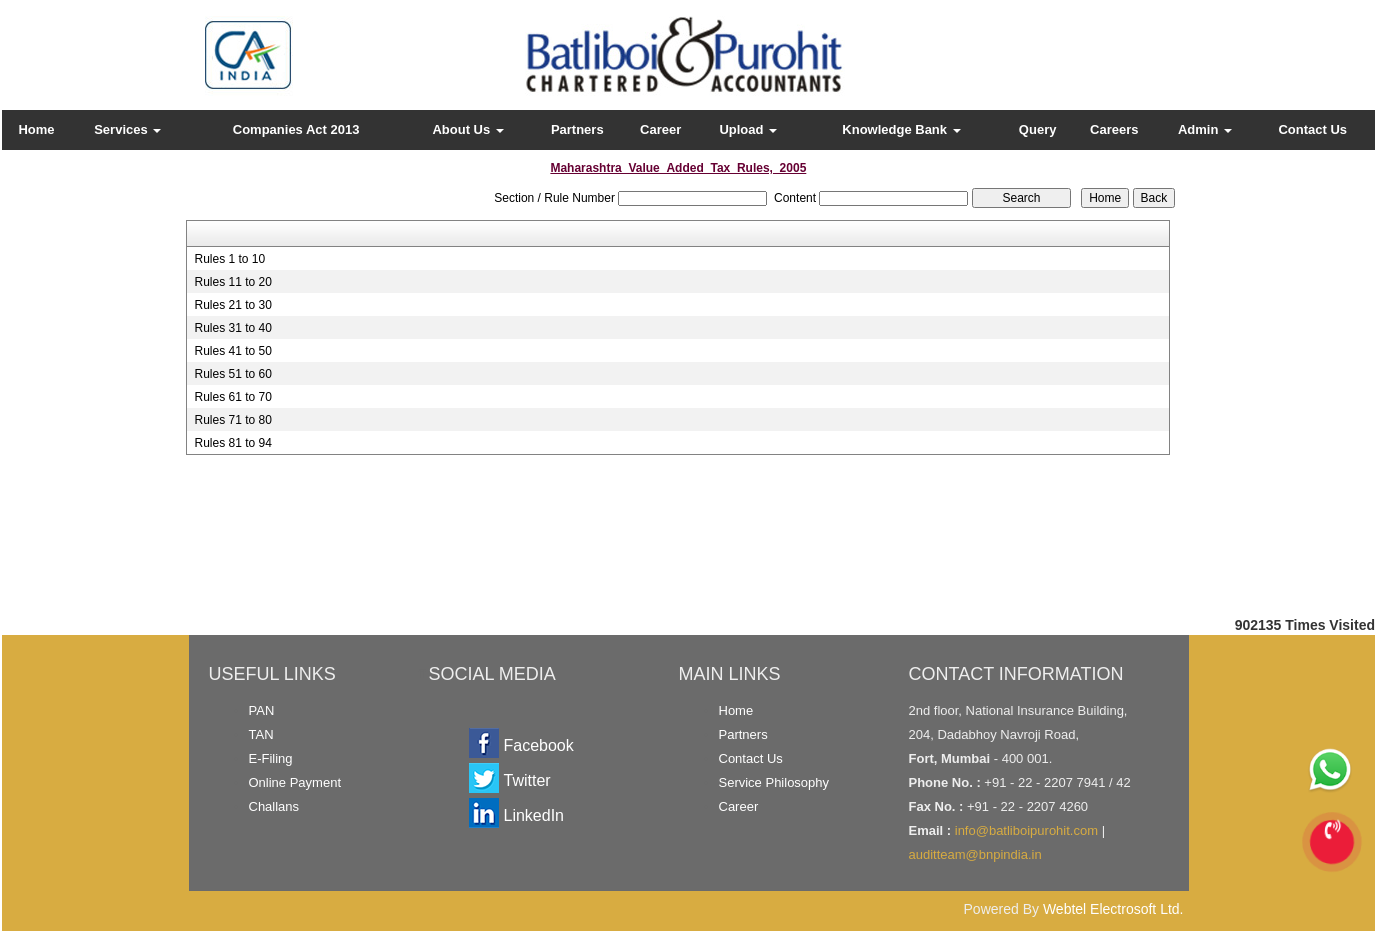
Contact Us (1312, 129)
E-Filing (271, 758)
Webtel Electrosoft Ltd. (1113, 909)
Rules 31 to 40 (232, 328)
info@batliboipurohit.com (1026, 830)
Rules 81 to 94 (232, 443)
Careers (1114, 129)
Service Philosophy (774, 782)
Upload (748, 129)
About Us (467, 129)
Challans (274, 806)
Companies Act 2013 (296, 129)
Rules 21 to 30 (232, 305)
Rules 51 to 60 (232, 374)
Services (127, 129)
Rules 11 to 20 (232, 282)
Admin (1205, 129)
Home (36, 129)
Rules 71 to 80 (232, 420)
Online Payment (295, 782)
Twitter (527, 780)
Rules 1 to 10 (229, 259)
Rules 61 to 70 (232, 397)
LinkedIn (534, 815)
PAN (262, 710)
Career (660, 129)
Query (1038, 129)
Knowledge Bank (901, 129)
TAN (261, 734)
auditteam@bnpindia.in (975, 854)
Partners (577, 129)
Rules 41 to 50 (232, 351)
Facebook (539, 745)
